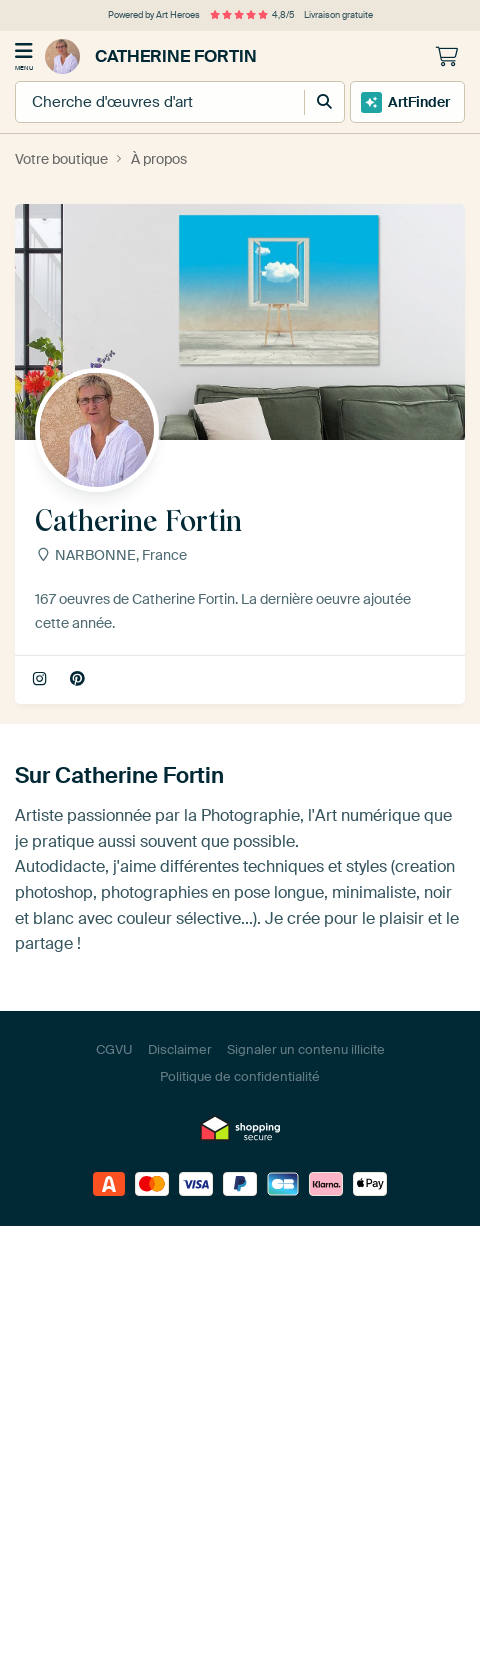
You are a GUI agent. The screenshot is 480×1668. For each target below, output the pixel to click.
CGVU (114, 1049)
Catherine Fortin (151, 56)
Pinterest (79, 679)
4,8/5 (252, 15)
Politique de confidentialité (240, 1076)
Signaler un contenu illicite (306, 1049)
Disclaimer (180, 1049)
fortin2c (41, 679)
